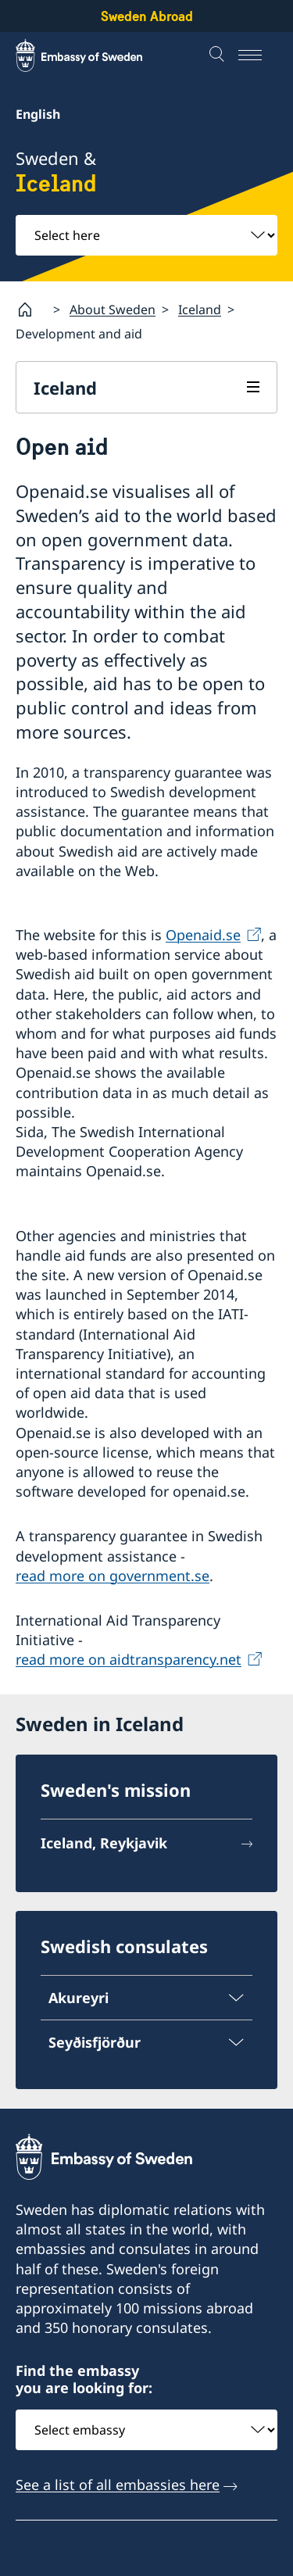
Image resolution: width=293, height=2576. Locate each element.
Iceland (199, 308)
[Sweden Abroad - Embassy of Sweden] (94, 55)
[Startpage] (31, 309)
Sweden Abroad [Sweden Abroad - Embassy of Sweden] (147, 16)
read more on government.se (112, 1574)
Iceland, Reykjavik (104, 1843)
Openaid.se (203, 934)
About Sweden (112, 308)
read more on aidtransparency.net (128, 1659)
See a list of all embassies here (118, 2483)
